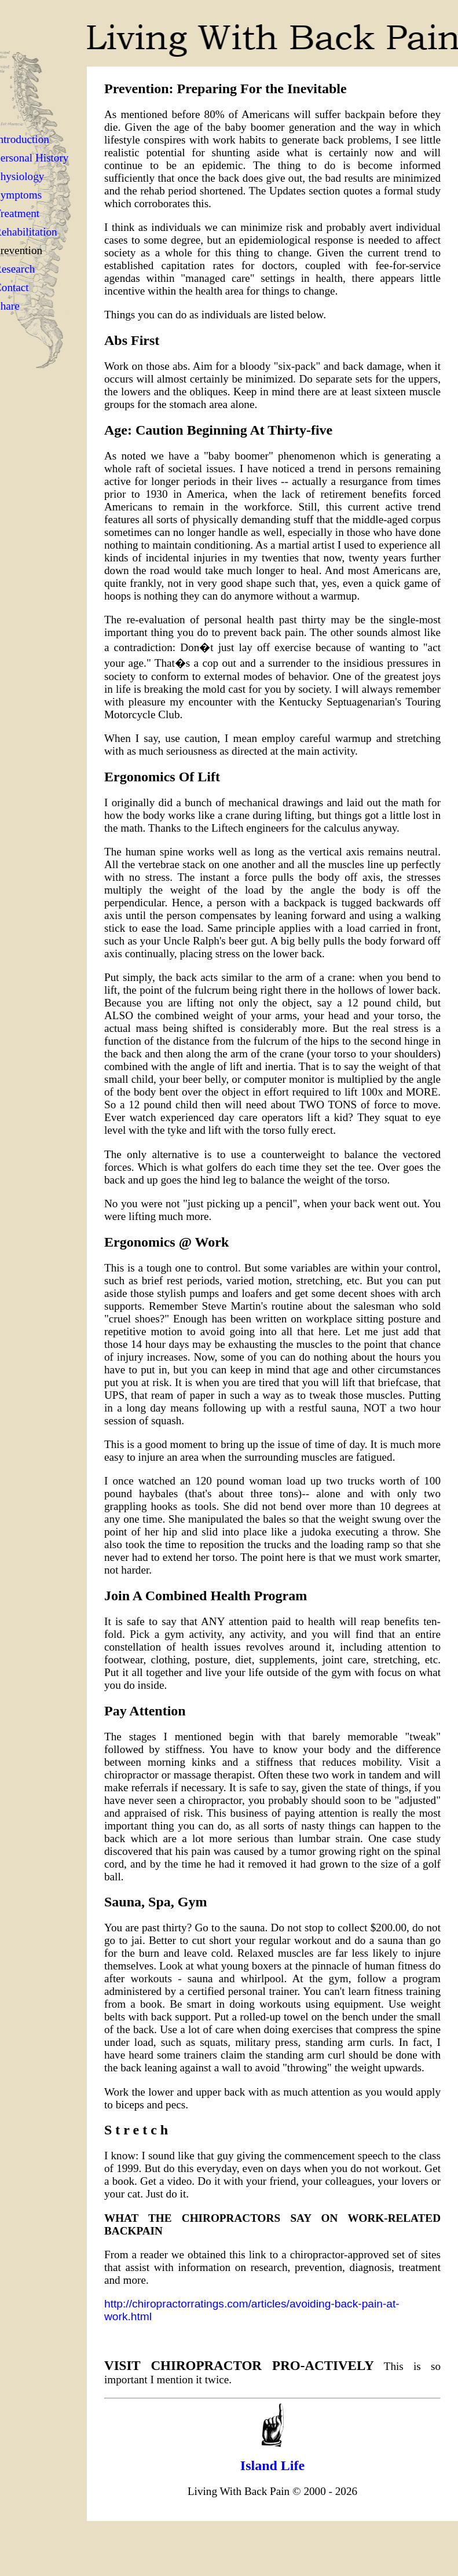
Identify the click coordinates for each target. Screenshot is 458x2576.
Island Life (272, 2465)
